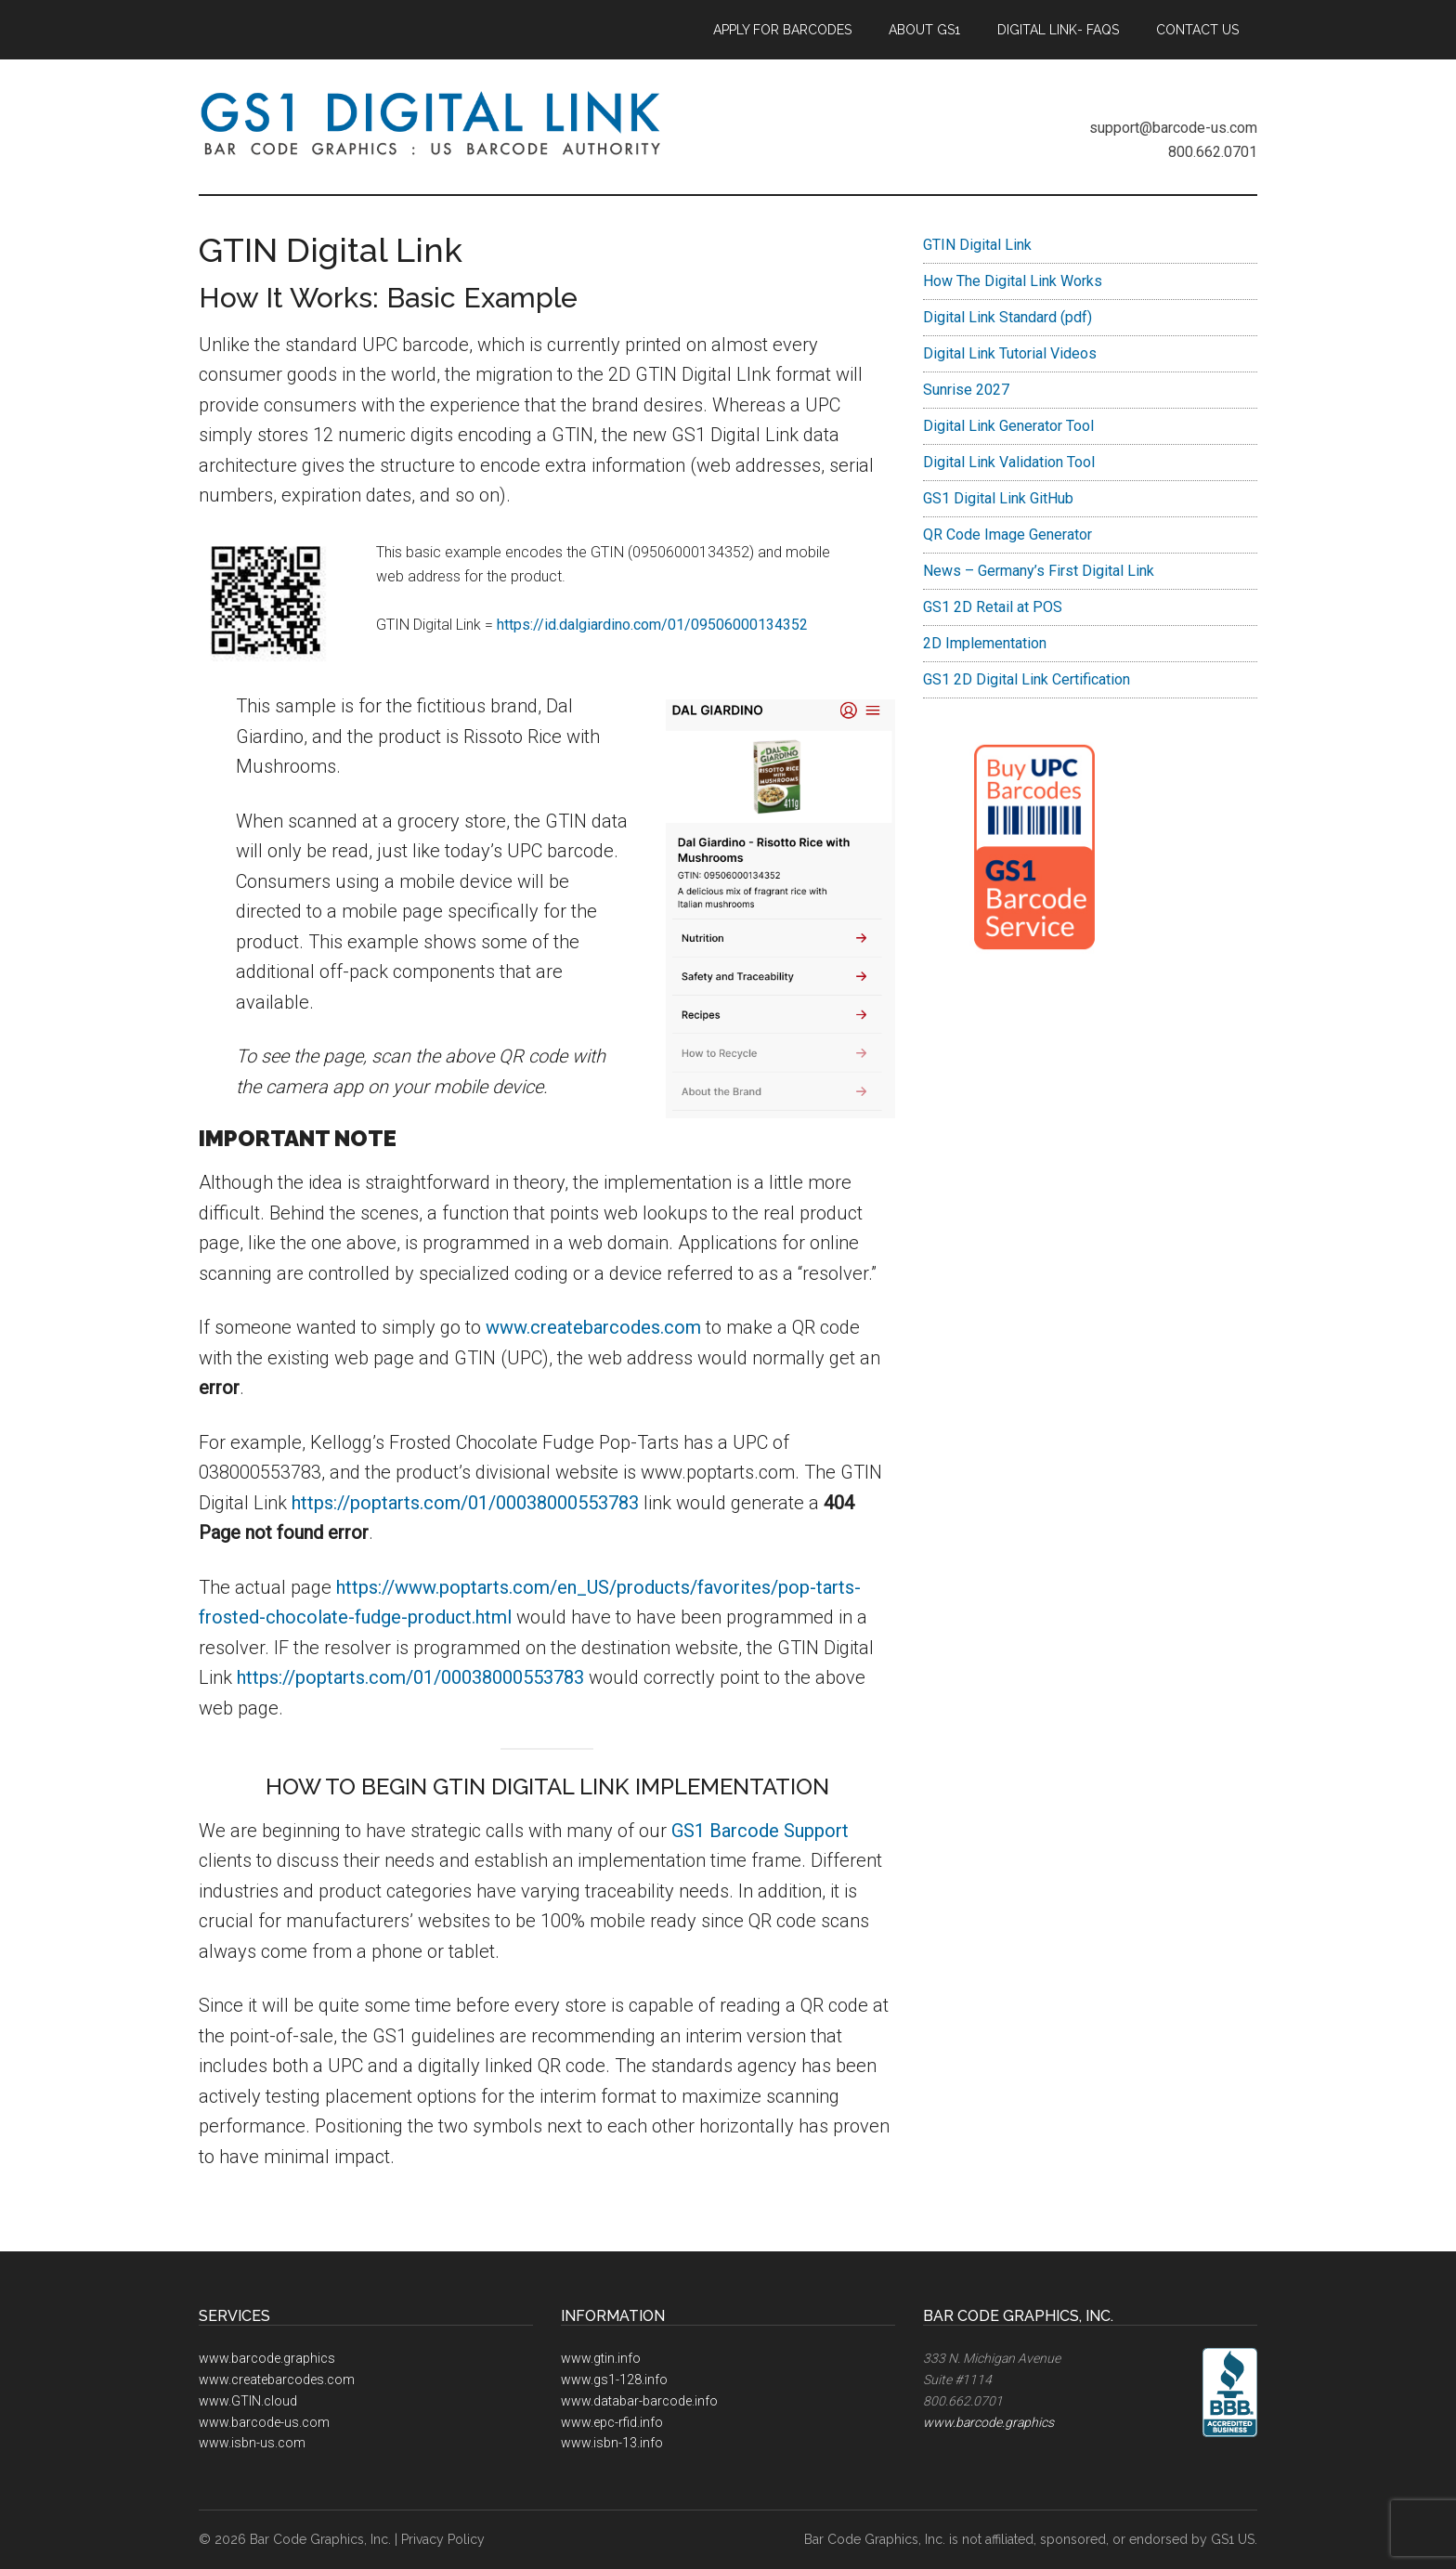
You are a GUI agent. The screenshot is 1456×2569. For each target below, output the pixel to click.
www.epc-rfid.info (612, 2422)
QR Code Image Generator (1007, 534)
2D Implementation (984, 643)
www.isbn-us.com (252, 2442)
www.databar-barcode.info (639, 2400)
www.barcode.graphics (267, 2358)
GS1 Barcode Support (760, 1830)
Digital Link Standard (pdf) (1007, 317)
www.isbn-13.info (612, 2442)
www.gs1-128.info (614, 2379)
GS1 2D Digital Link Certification (1026, 679)
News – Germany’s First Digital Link (1038, 571)
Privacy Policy (443, 2539)
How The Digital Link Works (1012, 281)
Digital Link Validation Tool (1009, 462)
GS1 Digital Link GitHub (998, 498)
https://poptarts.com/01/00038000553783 (465, 1503)
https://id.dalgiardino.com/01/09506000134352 (652, 624)
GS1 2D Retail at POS (992, 607)
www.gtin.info (601, 2358)
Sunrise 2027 (966, 389)
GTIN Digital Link (977, 245)
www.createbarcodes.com (593, 1327)
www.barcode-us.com (264, 2422)
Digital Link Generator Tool (1008, 426)
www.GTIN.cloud (248, 2400)
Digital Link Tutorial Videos (1010, 353)
